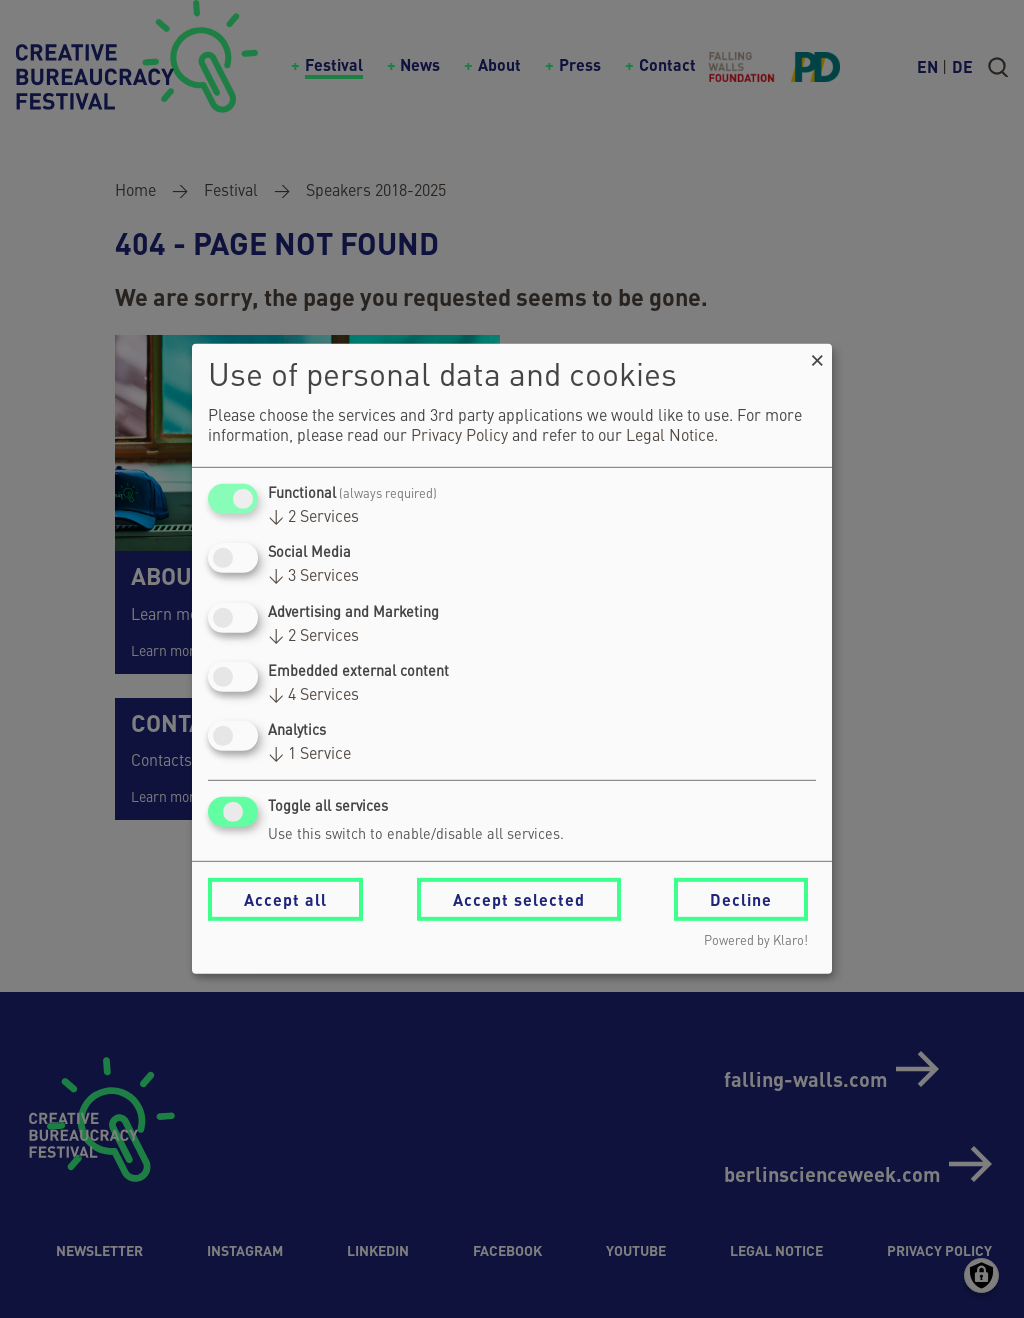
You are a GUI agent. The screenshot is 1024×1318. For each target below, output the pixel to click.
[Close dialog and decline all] (817, 356)
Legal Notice (670, 437)
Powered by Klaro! (756, 941)
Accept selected (519, 899)
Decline (741, 899)
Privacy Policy (459, 437)
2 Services (313, 518)
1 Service (309, 755)
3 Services (313, 577)
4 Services (313, 696)
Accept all (285, 899)
